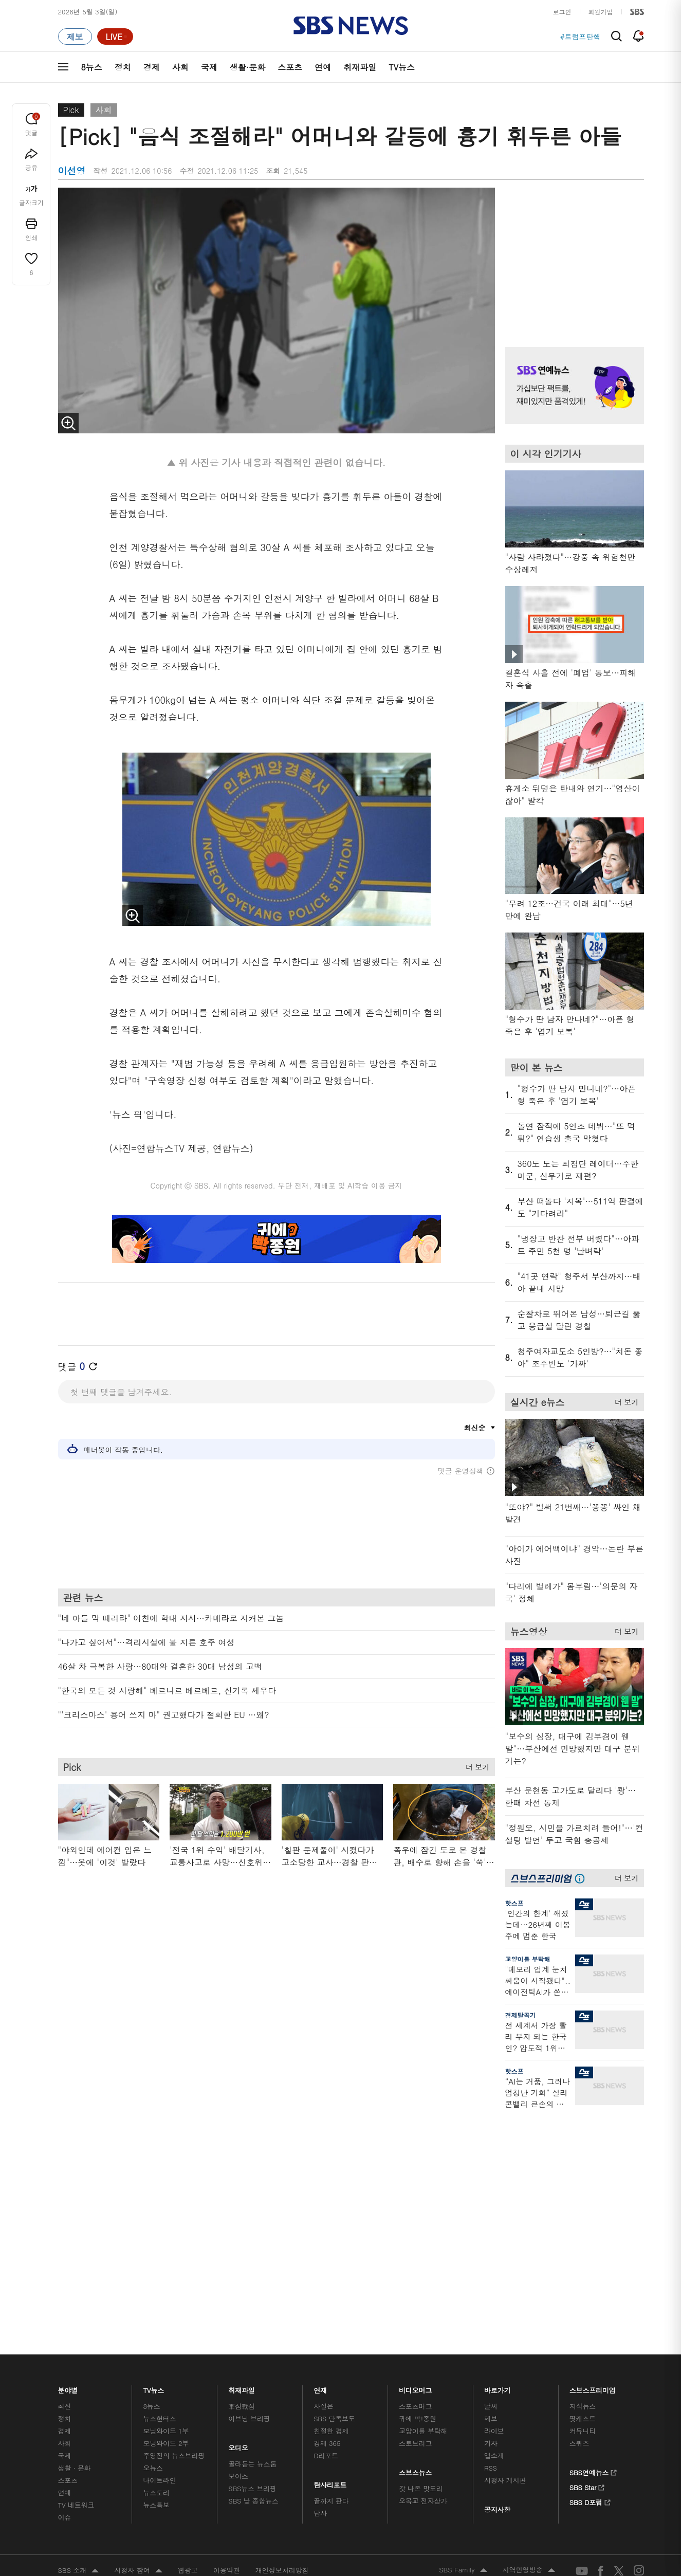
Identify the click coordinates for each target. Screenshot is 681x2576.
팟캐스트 (582, 2152)
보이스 (238, 2209)
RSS (490, 2201)
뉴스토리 (156, 2226)
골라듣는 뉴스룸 (252, 2197)
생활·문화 (247, 67)
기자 (491, 2176)
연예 (323, 67)
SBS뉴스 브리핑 (252, 2221)
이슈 (64, 2250)
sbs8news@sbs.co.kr (367, 2339)
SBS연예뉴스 (593, 2204)
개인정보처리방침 (282, 2303)
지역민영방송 (529, 2303)
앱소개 (494, 2189)
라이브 (494, 2164)
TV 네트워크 (76, 2238)
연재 (320, 2120)
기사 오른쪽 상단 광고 (572, 254)
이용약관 (226, 2303)
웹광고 (188, 2303)
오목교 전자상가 (423, 2234)
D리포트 (326, 2189)
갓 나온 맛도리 (421, 2221)
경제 (151, 67)
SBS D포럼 (590, 2234)
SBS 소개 (78, 2304)
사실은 (324, 2139)
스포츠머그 (415, 2139)
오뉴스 (153, 2201)
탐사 (320, 2246)
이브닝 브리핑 (249, 2152)
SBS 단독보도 (334, 2152)
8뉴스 (91, 67)
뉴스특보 (156, 2238)
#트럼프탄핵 (580, 36)
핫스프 (514, 1902)
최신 (64, 2139)
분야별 (68, 2120)
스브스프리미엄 (592, 2120)
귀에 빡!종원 (417, 2152)
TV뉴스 (402, 67)
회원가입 (600, 11)
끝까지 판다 (331, 2234)
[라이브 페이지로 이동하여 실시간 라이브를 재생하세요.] (115, 36)
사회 (180, 67)
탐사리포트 (330, 2215)
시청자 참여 (138, 2304)
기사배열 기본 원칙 (456, 2363)
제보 (491, 2152)
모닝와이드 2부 (166, 2176)
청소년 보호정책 (512, 2363)
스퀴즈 (579, 2176)
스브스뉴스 (415, 2203)
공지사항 (497, 2243)
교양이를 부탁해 (527, 1958)
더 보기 (475, 1765)
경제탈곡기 (520, 2015)
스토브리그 (415, 2176)
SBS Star (587, 2219)
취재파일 (359, 67)
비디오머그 (415, 2120)
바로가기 (497, 2120)
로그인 (562, 11)
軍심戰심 (241, 2139)
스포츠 (290, 67)
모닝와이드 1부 (166, 2164)
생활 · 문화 (74, 2201)
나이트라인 (159, 2213)
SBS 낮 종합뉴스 (253, 2234)
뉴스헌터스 (159, 2152)
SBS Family (463, 2303)
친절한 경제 (331, 2164)
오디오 (238, 2178)
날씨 (491, 2139)
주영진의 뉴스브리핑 (174, 2189)
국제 (209, 67)
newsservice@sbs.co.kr (360, 2355)
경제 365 (327, 2176)
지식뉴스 (582, 2139)
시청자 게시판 (505, 2213)
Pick (71, 110)
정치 (123, 67)
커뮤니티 (582, 2164)
